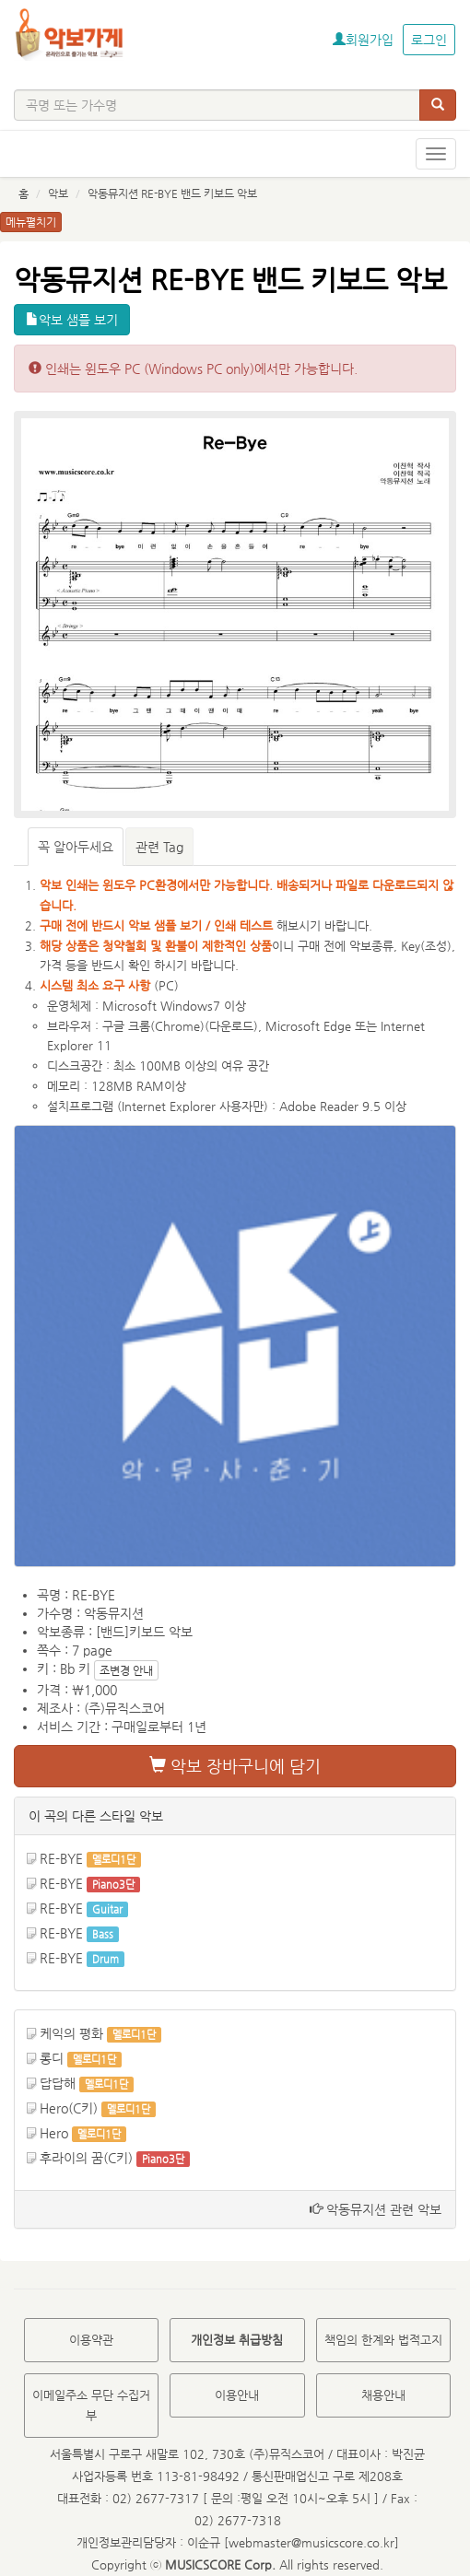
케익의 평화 (71, 2033)
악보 (58, 193)
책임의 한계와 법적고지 (383, 2340)
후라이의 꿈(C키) (86, 2157)
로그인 (429, 39)
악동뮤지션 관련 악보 (375, 2209)
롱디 (52, 2058)
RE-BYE (61, 1858)
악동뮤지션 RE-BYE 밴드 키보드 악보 (172, 193)
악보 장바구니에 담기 (235, 1765)
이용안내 (237, 2395)
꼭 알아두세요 (75, 846)
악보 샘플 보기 (72, 319)
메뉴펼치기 (31, 222)
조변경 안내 (126, 1670)
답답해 (58, 2083)
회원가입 (363, 39)
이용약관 (91, 2340)
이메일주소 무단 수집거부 (91, 2405)
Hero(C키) (69, 2108)
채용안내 (383, 2395)
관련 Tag (159, 846)
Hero (54, 2132)
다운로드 (231, 1026)
